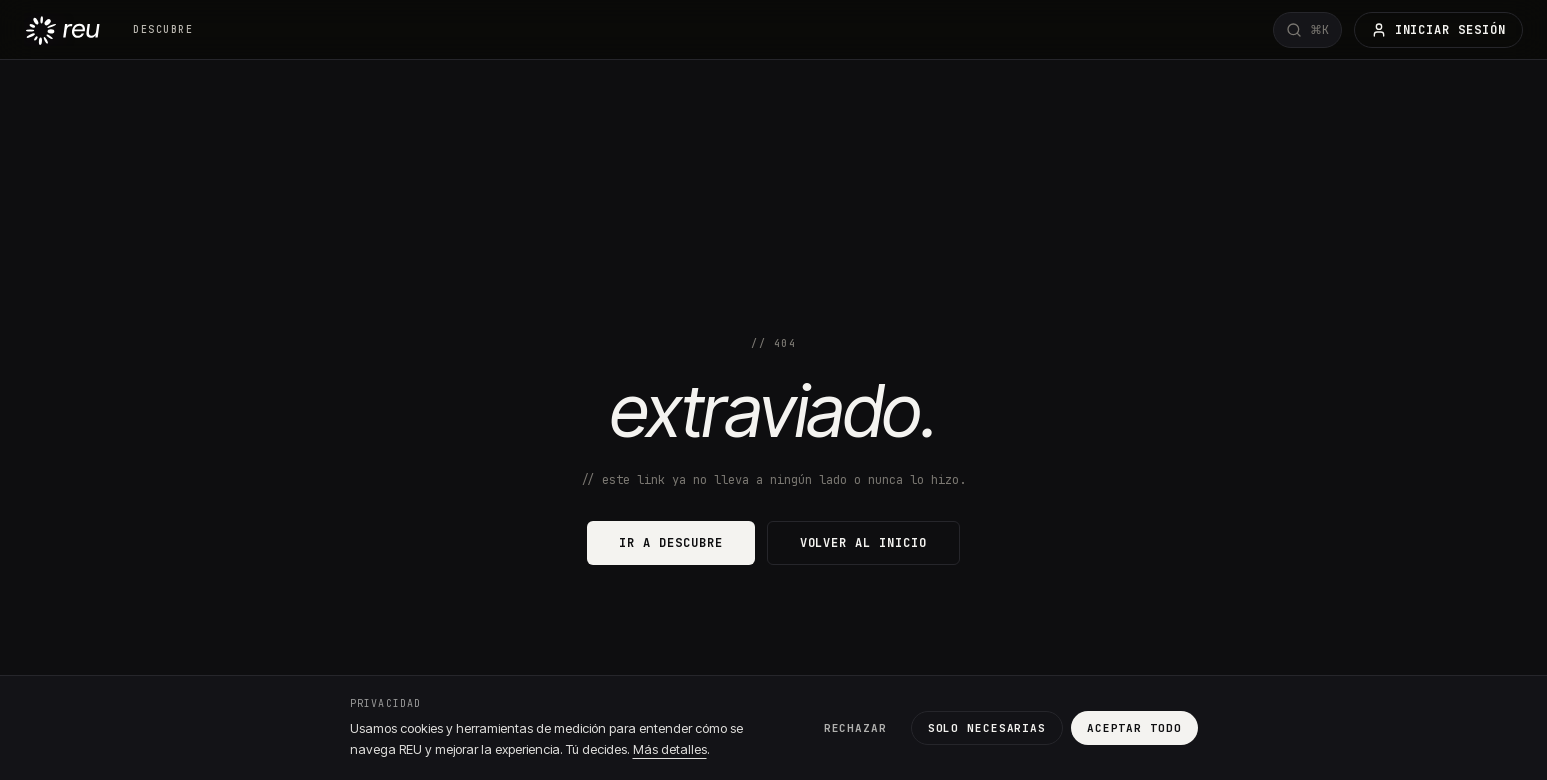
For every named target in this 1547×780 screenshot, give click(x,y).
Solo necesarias (987, 728)
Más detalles (670, 749)
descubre (163, 29)
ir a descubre (670, 543)
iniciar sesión (1438, 30)
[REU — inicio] (62, 29)
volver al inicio (863, 543)
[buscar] (1307, 30)
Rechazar (855, 728)
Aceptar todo (1134, 728)
